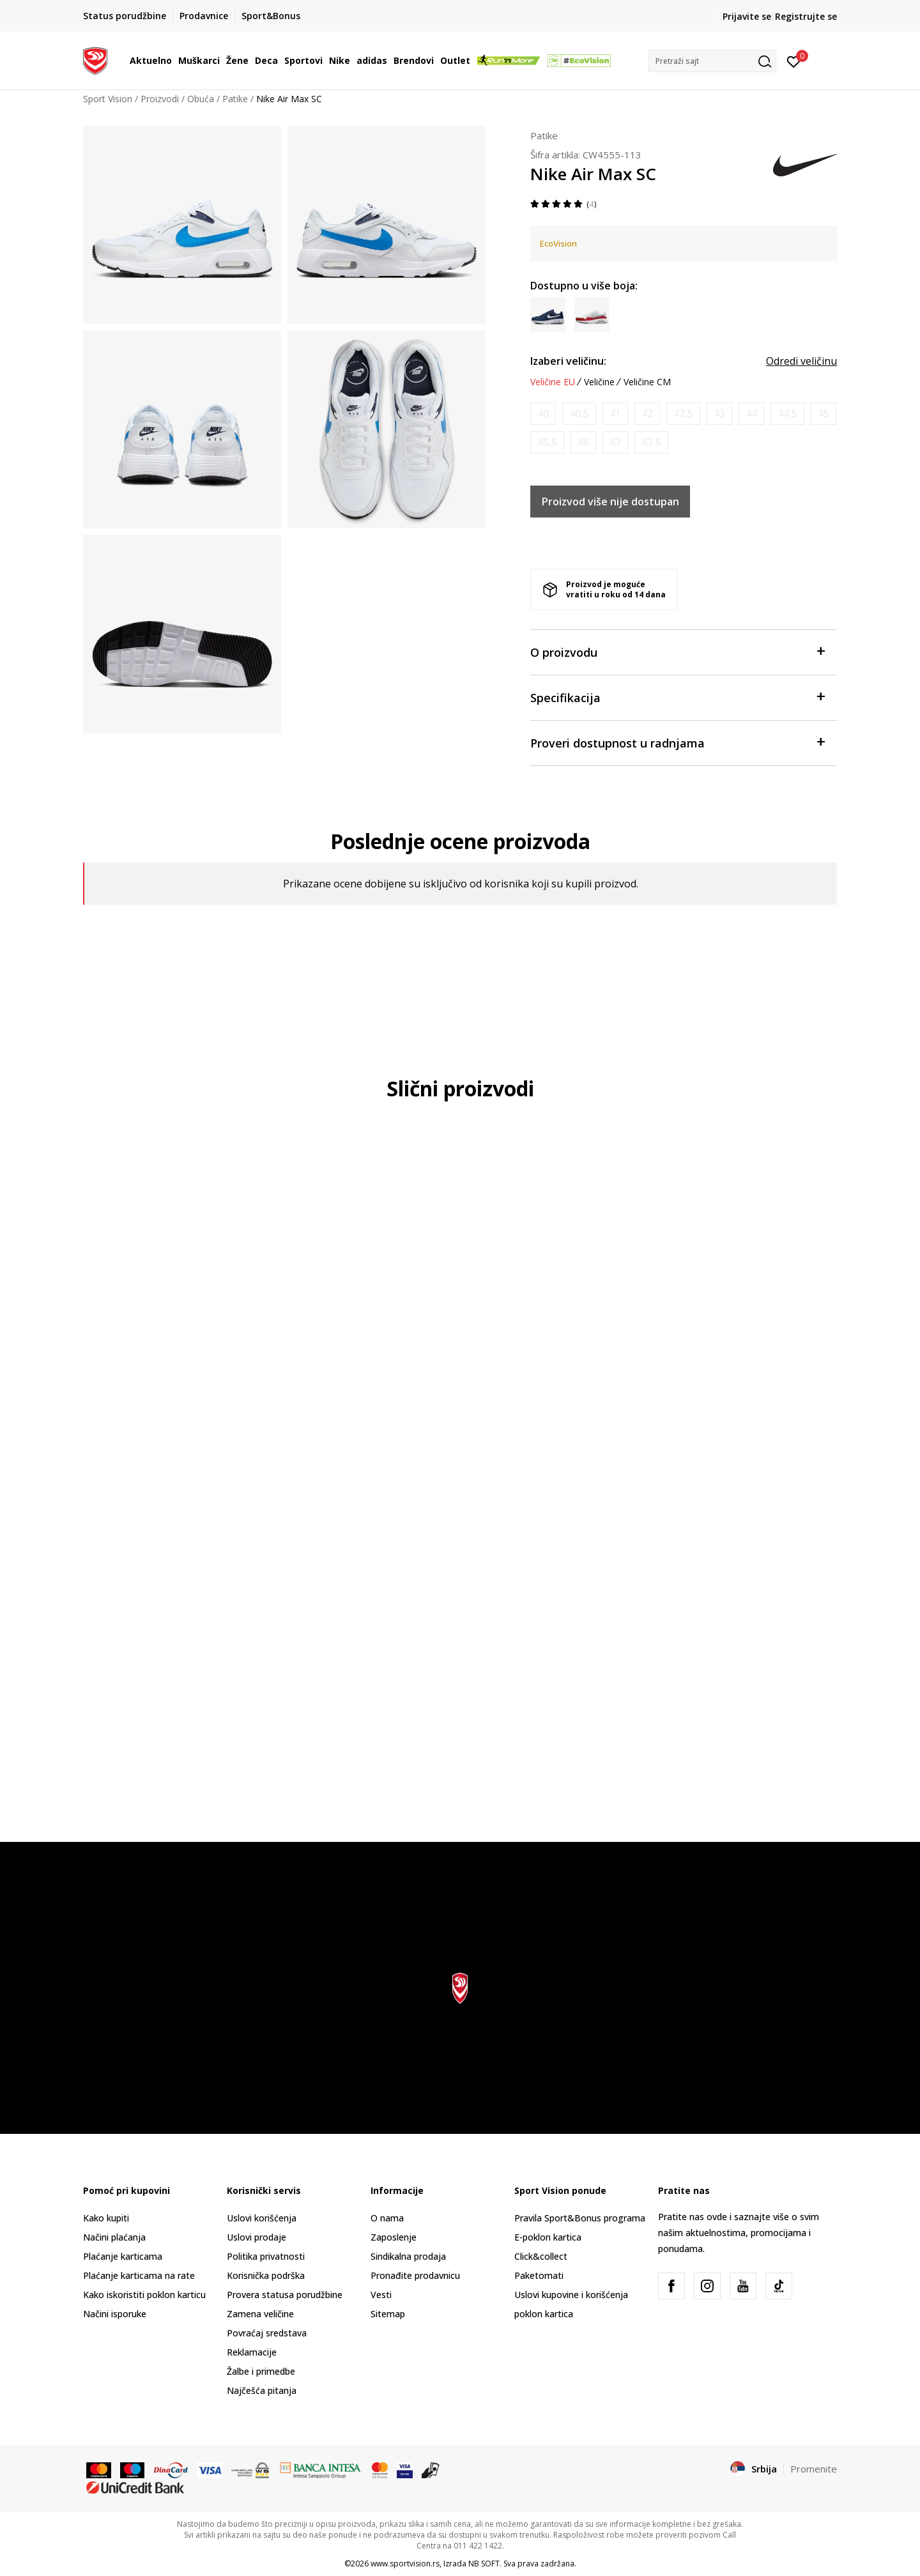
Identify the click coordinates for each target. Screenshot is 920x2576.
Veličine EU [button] (552, 382)
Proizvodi (160, 99)
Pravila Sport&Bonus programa (579, 2218)
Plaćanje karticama (122, 2256)
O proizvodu (677, 651)
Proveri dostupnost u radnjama (677, 742)
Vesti (381, 2294)
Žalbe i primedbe (261, 2371)
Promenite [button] (813, 2468)
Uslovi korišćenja (261, 2218)
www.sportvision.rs (405, 2563)
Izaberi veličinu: (568, 361)
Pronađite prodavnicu (415, 2275)
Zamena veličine (260, 2314)
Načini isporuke (114, 2314)
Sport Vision (107, 99)
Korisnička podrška (266, 2275)
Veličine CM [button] (647, 382)
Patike (235, 99)
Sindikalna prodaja (408, 2256)
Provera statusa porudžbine (284, 2294)
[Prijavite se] (794, 60)
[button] (712, 61)
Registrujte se (806, 16)
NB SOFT (484, 2563)
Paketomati (539, 2275)
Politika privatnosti (266, 2256)
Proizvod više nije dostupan (610, 501)
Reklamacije (252, 2352)
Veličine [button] (599, 382)
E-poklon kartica (547, 2237)
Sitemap (388, 2314)
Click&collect (540, 2256)
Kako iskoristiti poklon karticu (144, 2294)
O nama (387, 2218)
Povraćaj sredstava (267, 2333)
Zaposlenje (394, 2237)
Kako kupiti (106, 2218)
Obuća (200, 99)
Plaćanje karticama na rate (139, 2275)
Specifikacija (677, 696)
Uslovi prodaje (256, 2237)
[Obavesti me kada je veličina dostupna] (543, 413)
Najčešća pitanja (261, 2390)
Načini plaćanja (114, 2237)
